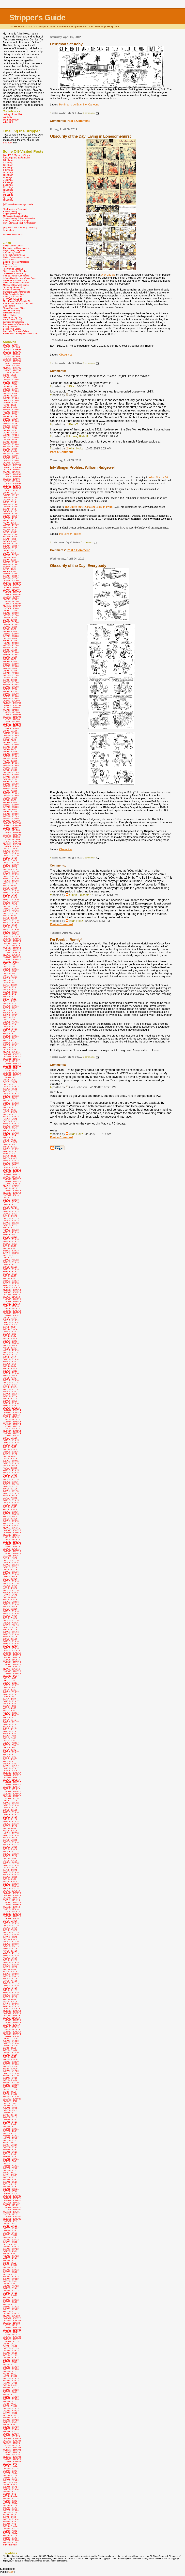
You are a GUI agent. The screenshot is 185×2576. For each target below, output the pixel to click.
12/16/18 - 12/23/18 (12, 1914)
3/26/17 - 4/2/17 (10, 1706)
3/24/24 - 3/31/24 (11, 2492)
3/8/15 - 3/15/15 (10, 1459)
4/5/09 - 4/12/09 (10, 761)
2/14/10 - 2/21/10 (11, 862)
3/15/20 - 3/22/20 (11, 2062)
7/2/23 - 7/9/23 (9, 2404)
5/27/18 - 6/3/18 (10, 1847)
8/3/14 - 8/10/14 (10, 1387)
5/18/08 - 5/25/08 (11, 654)
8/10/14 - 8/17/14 (11, 1389)
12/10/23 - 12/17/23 (12, 2457)
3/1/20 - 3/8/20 (9, 2057)
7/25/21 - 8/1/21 (10, 2170)
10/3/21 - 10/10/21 (11, 2193)
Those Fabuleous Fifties (14, 308)
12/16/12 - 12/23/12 (12, 1191)
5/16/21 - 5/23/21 (11, 2147)
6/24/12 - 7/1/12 (10, 1137)
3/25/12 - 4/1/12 (10, 1107)
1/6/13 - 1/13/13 (10, 1197)
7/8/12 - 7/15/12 (10, 1142)
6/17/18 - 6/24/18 (11, 1854)
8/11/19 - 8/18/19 (11, 1992)
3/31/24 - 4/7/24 (10, 2494)
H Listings (8, 175)
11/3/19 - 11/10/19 (11, 2018)
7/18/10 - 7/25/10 (11, 911)
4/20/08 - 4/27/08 (11, 645)
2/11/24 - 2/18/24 (11, 2478)
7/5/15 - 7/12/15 (10, 1498)
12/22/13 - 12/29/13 (12, 1313)
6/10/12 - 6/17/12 (11, 1133)
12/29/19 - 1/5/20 (11, 2036)
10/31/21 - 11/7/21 (11, 2203)
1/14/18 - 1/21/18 (11, 1803)
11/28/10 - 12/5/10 (11, 953)
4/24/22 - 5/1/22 (10, 2260)
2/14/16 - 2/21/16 (11, 1572)
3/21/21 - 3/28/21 (11, 2129)
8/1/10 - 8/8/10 (9, 916)
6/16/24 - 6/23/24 (11, 2519)
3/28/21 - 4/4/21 (10, 2131)
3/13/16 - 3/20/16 (11, 1581)
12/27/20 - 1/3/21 (11, 2101)
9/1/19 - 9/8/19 (9, 1999)
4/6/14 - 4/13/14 (10, 1348)
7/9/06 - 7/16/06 (10, 433)
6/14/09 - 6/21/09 (11, 784)
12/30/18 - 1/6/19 (11, 1918)
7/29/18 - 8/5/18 (10, 1868)
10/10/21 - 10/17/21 (12, 2196)
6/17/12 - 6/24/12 (11, 1135)
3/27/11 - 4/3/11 (10, 992)
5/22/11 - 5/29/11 (11, 1006)
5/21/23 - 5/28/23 (11, 2390)
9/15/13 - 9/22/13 (11, 1281)
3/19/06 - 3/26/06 (11, 400)
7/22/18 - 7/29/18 (11, 1865)
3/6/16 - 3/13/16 (10, 1579)
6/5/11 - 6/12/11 (10, 1010)
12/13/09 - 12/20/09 (12, 842)
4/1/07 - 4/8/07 (9, 520)
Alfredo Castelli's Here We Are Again (19, 278)
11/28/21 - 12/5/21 (11, 2212)
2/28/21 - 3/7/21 (10, 2122)
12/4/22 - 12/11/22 (11, 2334)
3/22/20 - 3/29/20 (11, 2064)
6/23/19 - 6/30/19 (11, 1976)
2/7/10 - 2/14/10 (10, 860)
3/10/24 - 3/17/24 (11, 2487)
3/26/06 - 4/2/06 (10, 403)
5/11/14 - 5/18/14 (11, 1359)
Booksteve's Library (12, 329)
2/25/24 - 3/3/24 (10, 2482)
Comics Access (10, 266)
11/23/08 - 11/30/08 (12, 717)
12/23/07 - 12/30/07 (12, 606)
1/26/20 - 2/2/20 (10, 2046)
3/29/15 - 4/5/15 (10, 1466)
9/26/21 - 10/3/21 (11, 2191)
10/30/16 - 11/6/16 (11, 1657)
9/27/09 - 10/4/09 (11, 819)
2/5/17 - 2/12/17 (10, 1690)
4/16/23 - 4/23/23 (11, 2378)
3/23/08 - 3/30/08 (11, 636)
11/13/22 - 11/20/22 (12, 2327)
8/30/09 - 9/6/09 (10, 809)
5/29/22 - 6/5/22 (10, 2272)
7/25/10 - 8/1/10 (10, 913)
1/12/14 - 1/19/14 (11, 1320)
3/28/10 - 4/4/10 (10, 876)
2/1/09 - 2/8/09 (9, 740)
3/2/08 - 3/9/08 (9, 629)
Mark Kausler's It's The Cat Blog (17, 301)
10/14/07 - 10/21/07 (12, 583)
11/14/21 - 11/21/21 (12, 2207)
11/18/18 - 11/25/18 (12, 1905)
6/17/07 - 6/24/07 (11, 546)
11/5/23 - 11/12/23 (11, 2445)
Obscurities (65, 354)
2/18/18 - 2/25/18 (11, 1814)
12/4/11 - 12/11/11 (11, 1070)
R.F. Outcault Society (12, 320)
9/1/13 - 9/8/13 (9, 1276)
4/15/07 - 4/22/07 (11, 525)
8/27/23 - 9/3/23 (10, 2422)
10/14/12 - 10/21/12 (12, 1170)
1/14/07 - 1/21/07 (11, 495)
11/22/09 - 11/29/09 (12, 835)
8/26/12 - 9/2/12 (10, 1154)
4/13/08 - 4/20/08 (11, 643)
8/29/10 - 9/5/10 (10, 925)
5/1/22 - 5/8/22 (9, 2263)
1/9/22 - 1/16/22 (10, 2226)
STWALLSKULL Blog (12, 299)
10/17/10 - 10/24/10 (12, 939)
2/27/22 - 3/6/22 (10, 2242)
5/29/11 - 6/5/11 (10, 1008)
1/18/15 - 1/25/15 (11, 1442)
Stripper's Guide (37, 17)
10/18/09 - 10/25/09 (12, 825)
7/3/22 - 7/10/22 (10, 2284)
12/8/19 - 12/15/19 (11, 2029)
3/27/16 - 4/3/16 (10, 1586)
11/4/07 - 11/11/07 (11, 590)
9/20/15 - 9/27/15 (11, 1523)
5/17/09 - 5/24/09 (11, 775)
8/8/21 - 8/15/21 (10, 2175)
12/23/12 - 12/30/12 (12, 1193)
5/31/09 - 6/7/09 (10, 779)
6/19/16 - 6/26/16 (11, 1613)
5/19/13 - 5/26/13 (11, 1241)
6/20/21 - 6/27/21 (11, 2159)
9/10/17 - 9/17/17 (11, 1761)
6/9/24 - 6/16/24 (10, 2517)
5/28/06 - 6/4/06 (10, 423)
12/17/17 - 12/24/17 (12, 1794)
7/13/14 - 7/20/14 (11, 1380)
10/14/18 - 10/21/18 (12, 1893)
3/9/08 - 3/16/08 (10, 631)
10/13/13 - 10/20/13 (12, 1290)
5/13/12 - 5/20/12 (11, 1124)
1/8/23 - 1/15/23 (10, 2346)
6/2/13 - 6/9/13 (9, 1246)
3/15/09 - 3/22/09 (11, 754)
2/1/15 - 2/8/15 (9, 1447)
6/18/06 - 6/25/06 (11, 426)
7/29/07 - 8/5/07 (10, 557)
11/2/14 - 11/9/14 (11, 1417)
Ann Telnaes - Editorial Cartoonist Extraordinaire (18, 304)
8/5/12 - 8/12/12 (10, 1147)
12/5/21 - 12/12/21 (11, 2214)
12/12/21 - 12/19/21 (12, 2217)
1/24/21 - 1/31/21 (11, 2110)
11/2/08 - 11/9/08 (11, 710)
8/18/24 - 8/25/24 (11, 2540)
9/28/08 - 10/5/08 (11, 698)
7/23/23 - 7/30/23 (11, 2411)
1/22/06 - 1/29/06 (11, 382)
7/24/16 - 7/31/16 (11, 1625)
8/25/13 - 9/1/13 (10, 1274)
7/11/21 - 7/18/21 (11, 2166)
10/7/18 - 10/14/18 (11, 1891)
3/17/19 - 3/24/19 (11, 1944)
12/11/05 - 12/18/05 (12, 368)
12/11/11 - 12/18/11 (12, 1073)
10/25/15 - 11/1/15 (11, 1535)
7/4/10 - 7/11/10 (10, 906)
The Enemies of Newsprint (15, 209)
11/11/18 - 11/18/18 (12, 1902)
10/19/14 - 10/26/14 (12, 1412)
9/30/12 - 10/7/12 (11, 1165)
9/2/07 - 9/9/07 (9, 569)
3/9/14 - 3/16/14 (10, 1338)
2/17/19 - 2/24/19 (11, 1935)
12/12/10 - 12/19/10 (12, 957)
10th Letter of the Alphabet (15, 271)
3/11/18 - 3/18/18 (11, 1821)
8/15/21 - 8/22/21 (11, 2177)
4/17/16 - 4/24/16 (11, 1593)
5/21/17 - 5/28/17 (11, 1724)
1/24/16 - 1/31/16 (11, 1565)
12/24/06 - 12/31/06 (12, 488)
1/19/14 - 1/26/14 (11, 1322)
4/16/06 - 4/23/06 (11, 410)
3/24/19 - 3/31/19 (11, 1946)
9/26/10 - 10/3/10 (11, 934)
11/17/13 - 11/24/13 (12, 1301)
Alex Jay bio (108, 274)
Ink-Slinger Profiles (70, 533)
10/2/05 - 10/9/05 (11, 345)
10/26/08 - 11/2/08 (11, 708)
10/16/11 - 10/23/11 (12, 1054)
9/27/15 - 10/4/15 (11, 1526)
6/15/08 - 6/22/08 (11, 664)
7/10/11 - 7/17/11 (11, 1022)
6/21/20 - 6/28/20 (11, 2085)
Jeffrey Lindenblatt (13, 114)
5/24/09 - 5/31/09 (11, 777)
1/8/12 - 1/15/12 (10, 1082)
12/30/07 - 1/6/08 (11, 608)
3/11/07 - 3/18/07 (11, 513)
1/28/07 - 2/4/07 (10, 500)
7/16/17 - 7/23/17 (11, 1743)
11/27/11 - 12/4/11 (11, 1068)
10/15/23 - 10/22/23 (12, 2438)
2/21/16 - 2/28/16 (11, 1574)
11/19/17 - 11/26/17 (12, 1784)
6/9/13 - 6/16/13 (10, 1248)
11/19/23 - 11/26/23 (12, 2450)
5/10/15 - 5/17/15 (11, 1479)
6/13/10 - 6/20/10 (11, 899)
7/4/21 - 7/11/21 (10, 2163)
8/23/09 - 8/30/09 (11, 807)
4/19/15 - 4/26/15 (11, 1472)
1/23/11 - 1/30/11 (11, 971)
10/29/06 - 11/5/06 (11, 470)
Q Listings (8, 197)
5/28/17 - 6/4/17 (10, 1727)
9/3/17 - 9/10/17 (10, 1759)
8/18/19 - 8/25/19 (11, 1995)
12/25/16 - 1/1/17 (11, 1676)
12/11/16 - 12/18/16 (12, 1671)
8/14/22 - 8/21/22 (11, 2297)
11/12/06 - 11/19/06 (12, 474)
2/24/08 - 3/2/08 (10, 627)
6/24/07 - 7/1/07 (10, 548)
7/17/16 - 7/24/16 (11, 1623)
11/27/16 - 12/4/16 (11, 1667)
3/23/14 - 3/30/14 (11, 1343)
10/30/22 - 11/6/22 (11, 2323)
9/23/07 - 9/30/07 (11, 576)
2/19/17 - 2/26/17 (11, 1694)
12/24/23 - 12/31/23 (12, 2461)
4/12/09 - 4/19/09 (11, 763)
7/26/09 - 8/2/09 (10, 798)
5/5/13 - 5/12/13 (10, 1237)
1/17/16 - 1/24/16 (11, 1563)
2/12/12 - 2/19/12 (11, 1093)
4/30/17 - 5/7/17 (10, 1717)
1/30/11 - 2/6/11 (10, 973)
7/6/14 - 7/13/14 (10, 1378)
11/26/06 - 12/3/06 (11, 479)
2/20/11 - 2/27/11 (11, 980)
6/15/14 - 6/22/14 (11, 1371)
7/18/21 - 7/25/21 (11, 2168)
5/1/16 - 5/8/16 (9, 1597)
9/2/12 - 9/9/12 (9, 1156)
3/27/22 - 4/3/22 (10, 2251)
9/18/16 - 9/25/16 (11, 1643)
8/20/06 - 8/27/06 (11, 446)
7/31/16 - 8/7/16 (10, 1627)
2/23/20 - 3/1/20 (10, 2055)
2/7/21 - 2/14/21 (10, 2115)
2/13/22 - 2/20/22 (11, 2237)
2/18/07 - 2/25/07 (11, 507)
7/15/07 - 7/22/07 (11, 555)
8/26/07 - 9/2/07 (10, 567)
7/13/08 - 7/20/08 (11, 673)
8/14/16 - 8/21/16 (11, 1632)
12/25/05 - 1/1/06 (11, 373)
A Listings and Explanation (16, 157)
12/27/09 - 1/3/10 (11, 846)
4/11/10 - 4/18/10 (11, 879)
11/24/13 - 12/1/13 (11, 1304)
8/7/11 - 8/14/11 (10, 1031)
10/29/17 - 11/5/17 (11, 1777)
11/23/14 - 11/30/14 (12, 1424)
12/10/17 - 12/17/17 (12, 1791)
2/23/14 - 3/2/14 (10, 1334)
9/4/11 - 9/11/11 (10, 1040)
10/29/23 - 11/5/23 (11, 2443)
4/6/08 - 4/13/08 (10, 641)
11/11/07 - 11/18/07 (12, 592)
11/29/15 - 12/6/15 (11, 1546)
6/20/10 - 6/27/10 (11, 902)
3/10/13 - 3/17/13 (11, 1218)
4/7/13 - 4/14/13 (10, 1228)
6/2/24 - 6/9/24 (9, 2515)
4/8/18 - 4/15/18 (10, 1831)
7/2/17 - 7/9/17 (9, 1738)
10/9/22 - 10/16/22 (11, 2316)
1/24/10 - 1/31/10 (11, 855)
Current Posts (10, 2545)
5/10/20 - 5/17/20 (11, 2071)
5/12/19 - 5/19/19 (11, 1962)
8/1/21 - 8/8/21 (9, 2173)
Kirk (71, 386)
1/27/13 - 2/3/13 (10, 1204)
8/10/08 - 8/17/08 (11, 682)
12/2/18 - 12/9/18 (11, 1909)
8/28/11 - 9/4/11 (10, 1038)
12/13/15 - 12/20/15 (12, 1551)
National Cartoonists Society (16, 283)
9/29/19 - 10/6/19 (11, 2006)
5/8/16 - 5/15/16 (10, 1600)
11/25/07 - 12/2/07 (11, 597)
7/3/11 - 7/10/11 (10, 1020)
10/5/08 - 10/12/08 (11, 701)
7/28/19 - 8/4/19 (10, 1988)
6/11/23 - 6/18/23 (11, 2397)
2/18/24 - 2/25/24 (11, 2480)
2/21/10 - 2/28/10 (11, 865)
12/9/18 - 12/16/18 (11, 1912)
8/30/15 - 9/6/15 (10, 1516)
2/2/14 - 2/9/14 (9, 1327)
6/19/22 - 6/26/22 (11, 2279)
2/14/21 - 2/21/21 (11, 2117)
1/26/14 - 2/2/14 (10, 1325)
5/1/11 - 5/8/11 (9, 999)
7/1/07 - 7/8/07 (9, 550)
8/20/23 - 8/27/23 (11, 2420)
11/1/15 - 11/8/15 (11, 1537)
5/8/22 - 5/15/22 (10, 2265)
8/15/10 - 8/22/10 (11, 920)
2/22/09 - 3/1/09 (10, 747)
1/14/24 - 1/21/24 (11, 2468)
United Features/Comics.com (16, 257)
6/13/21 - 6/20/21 (11, 2156)
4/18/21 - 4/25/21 (11, 2138)
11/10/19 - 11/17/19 (12, 2020)
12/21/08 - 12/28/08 (12, 726)
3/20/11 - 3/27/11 (11, 990)
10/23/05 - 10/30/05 (12, 352)
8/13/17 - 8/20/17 (11, 1752)
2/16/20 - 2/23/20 (11, 2052)
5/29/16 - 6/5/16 (10, 1606)
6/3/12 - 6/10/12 (10, 1130)
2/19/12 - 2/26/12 (11, 1096)
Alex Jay (7, 117)
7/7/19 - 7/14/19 (10, 1981)
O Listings (8, 192)
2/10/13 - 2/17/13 (11, 1209)
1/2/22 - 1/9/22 (9, 2223)
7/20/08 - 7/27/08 (11, 675)
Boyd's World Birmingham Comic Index (20, 333)
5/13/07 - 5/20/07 (11, 534)
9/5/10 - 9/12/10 (10, 927)
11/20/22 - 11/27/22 (12, 2330)
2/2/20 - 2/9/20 (9, 2048)
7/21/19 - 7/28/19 (11, 1985)
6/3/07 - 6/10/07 (10, 541)
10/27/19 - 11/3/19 (11, 2015)
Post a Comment (78, 120)
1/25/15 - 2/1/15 (10, 1445)
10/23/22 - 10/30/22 (12, 2321)
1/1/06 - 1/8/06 (9, 375)
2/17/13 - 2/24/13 (11, 1211)
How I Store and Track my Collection (19, 223)
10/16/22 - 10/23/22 (12, 2318)
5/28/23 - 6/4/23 (10, 2392)
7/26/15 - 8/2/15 (10, 1505)
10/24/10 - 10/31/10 (12, 941)
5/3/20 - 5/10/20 (10, 2069)
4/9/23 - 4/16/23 (10, 2376)
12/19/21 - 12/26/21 (12, 2219)
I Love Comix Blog (11, 310)
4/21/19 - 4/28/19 (11, 1955)
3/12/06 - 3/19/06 (11, 398)
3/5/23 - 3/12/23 (10, 2364)
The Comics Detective (13, 269)
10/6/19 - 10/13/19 (11, 2009)
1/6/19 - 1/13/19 (10, 1921)
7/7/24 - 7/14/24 (10, 2526)
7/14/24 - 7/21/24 (11, 2528)
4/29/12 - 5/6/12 (10, 1119)
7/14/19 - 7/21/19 (11, 1983)
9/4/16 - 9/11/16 (10, 1639)
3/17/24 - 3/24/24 (11, 2489)
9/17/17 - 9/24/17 (11, 1764)
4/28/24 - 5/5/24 (10, 2503)
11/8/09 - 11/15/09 (11, 830)
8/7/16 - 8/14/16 (10, 1630)
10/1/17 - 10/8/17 (11, 1768)
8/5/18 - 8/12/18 (10, 1870)
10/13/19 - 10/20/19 (12, 2011)
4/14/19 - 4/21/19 (11, 1953)
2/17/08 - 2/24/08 (11, 624)
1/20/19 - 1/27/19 (11, 1925)
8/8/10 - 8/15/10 (10, 918)
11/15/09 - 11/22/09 (12, 832)
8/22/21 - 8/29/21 (11, 2180)
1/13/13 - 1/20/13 (11, 1200)
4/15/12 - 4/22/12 (11, 1114)
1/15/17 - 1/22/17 (11, 1683)
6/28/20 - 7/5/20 (10, 2087)
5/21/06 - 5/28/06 (11, 421)
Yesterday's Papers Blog (14, 287)
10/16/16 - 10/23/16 (12, 1653)
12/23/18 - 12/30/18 (12, 1916)
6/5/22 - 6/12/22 (10, 2274)
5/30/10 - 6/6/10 (10, 895)
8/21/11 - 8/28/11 (11, 1036)
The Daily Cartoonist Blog (14, 273)
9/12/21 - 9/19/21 (11, 2186)
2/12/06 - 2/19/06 (11, 389)
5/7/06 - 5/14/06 (10, 416)
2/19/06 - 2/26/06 (11, 391)
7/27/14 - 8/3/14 (10, 1385)
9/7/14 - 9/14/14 (10, 1399)
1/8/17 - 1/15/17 (10, 1680)
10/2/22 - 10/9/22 (11, 2314)
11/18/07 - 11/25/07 (12, 594)
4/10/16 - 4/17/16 (11, 1590)
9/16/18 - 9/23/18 (11, 1884)
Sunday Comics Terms (12, 234)
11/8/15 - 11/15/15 (11, 1539)
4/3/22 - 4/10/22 (10, 2253)
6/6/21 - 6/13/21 (10, 2154)
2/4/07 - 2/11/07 (10, 502)
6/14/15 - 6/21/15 (11, 1491)
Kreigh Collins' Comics (13, 246)
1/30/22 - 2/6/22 (10, 2233)
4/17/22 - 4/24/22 (11, 2258)
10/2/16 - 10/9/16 (11, 1648)
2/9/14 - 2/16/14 (10, 1329)
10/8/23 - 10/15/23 (11, 2436)
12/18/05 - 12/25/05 (12, 370)
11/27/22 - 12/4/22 (11, 2332)
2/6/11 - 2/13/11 (10, 976)
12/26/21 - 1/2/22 (11, 2221)
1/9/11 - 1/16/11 (10, 966)
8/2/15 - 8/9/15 (9, 1507)
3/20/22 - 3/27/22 (11, 2249)
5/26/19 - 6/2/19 (10, 1967)
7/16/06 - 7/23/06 (11, 435)
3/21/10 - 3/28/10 (11, 874)
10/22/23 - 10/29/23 (12, 2441)
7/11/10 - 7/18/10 (11, 909)
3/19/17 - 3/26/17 (11, 1704)
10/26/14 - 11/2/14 (11, 1415)
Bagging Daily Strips (12, 214)
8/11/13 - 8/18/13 (11, 1269)
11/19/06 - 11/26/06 (12, 477)
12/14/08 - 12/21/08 (12, 724)
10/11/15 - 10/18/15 (12, 1530)
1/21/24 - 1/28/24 (11, 2471)
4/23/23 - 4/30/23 (11, 2381)
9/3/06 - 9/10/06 (10, 451)
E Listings (8, 167)
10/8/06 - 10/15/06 (11, 463)
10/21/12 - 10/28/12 (12, 1172)
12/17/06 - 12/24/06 (12, 486)
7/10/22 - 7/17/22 (11, 2286)
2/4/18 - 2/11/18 (10, 1810)
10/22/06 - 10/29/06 (12, 467)
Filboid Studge (9, 315)
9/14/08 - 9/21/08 (11, 694)
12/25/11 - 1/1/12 (11, 1077)
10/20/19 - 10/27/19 (12, 2013)
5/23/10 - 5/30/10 (11, 892)
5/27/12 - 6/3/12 (10, 1128)
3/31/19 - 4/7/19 (10, 1948)
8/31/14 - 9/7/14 (10, 1396)
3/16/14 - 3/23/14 (11, 1341)
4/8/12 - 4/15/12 (10, 1112)
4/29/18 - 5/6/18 (10, 1838)
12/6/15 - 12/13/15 (11, 1549)
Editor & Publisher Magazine (16, 262)
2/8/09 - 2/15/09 (10, 742)
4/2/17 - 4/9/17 (9, 1708)
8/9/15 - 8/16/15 (10, 1509)
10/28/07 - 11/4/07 (11, 587)
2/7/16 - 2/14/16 (10, 1570)
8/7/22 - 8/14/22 (10, 2295)
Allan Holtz (76, 448)
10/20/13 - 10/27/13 (12, 1292)
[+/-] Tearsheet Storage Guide (18, 204)
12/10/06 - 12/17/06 (12, 483)
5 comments (89, 363)
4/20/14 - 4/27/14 (11, 1352)
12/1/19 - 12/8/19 (11, 2027)
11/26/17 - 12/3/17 (11, 1787)
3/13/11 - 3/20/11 (11, 987)
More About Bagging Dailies (15, 216)
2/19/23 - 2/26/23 (11, 2360)
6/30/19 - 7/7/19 (10, 1979)
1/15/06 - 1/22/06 (11, 379)
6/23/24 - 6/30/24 (11, 2522)
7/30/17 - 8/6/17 (10, 1747)
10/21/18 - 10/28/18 (12, 1895)
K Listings (8, 182)
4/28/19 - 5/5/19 (10, 1958)
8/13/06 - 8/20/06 (11, 444)
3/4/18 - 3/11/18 (10, 1819)
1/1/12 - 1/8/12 (9, 1080)
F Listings (8, 170)
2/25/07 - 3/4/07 (10, 509)
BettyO (73, 424)
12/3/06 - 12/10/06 (11, 481)
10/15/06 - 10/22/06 (12, 465)
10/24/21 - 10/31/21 (12, 2200)
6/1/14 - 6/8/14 (9, 1366)
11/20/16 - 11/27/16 (12, 1664)
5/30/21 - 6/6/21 (10, 2152)
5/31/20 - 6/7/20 (10, 2078)
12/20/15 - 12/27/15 (12, 1553)
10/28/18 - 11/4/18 (11, 1898)
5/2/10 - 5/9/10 (9, 886)
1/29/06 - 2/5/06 (10, 384)
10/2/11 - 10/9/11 (11, 1050)
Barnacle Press (10, 264)
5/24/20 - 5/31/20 (11, 2076)
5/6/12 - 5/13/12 (10, 1121)
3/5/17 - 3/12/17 (10, 1699)
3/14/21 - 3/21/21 (11, 2126)
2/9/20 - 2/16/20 (10, 2050)
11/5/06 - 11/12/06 (11, 472)
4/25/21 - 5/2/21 (10, 2140)
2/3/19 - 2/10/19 (10, 1930)
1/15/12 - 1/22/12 (11, 1084)
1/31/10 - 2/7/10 (10, 858)
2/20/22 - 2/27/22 (11, 2240)
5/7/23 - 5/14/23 (10, 2385)
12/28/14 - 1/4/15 (11, 1435)
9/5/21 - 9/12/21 (10, 2184)
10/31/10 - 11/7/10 (11, 943)
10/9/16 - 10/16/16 (11, 1650)
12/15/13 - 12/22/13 (12, 1311)
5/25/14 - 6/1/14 (10, 1364)
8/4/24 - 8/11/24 (10, 2535)
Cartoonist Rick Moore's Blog (16, 331)
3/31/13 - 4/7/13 (10, 1225)
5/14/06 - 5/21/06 (11, 419)
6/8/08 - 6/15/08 (10, 661)
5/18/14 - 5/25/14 (11, 1362)
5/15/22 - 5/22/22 (11, 2267)
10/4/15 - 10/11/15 (11, 1528)
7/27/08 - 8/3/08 (10, 678)
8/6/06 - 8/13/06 (10, 442)
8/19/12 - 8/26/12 (11, 1151)
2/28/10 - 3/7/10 (10, 867)
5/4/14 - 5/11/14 (10, 1357)
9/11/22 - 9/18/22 (11, 2307)
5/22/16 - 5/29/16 (11, 1604)
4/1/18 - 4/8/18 (9, 1828)
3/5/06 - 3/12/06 (10, 396)
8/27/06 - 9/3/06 (10, 449)
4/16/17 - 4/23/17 (11, 1713)
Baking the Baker (11, 326)
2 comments (89, 857)
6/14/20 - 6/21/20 (11, 2082)
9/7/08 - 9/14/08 (10, 691)
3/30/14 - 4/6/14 (10, 1345)
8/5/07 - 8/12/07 (10, 560)
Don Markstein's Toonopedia (16, 324)
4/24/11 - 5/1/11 (10, 996)
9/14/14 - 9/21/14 (11, 1401)
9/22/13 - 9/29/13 (11, 1283)
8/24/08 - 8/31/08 (11, 687)
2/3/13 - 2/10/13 (10, 1207)
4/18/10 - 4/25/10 (11, 881)
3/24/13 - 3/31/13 (11, 1223)
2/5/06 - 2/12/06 (10, 386)
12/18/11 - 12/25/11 (12, 1075)
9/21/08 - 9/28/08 (11, 696)
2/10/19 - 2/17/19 (11, 1932)
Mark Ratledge (11, 119)
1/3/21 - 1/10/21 (10, 2103)
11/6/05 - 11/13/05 (11, 356)
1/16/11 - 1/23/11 (11, 969)
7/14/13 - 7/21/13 (11, 1260)
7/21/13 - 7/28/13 (11, 1262)
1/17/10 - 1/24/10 (11, 853)
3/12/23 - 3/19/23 (11, 2367)
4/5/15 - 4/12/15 (10, 1468)
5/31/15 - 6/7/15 (10, 1486)
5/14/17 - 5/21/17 (11, 1722)
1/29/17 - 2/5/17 (10, 1687)
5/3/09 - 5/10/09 (10, 770)
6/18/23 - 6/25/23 (11, 2399)
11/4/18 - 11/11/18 (11, 1900)
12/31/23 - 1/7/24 (11, 2464)
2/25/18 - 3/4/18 (10, 1817)
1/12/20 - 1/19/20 (11, 2041)
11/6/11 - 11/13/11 (11, 1061)
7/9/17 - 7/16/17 (10, 1741)
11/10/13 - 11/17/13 (12, 1299)
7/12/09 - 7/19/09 (11, 793)
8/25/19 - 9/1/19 (10, 1997)
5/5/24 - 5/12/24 (10, 2505)
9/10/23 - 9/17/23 (11, 2427)
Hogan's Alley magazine (14, 250)
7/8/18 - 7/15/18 (10, 1861)
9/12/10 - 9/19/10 (11, 929)
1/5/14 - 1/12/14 (10, 1318)
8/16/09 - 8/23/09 (11, 805)
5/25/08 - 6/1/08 (10, 657)
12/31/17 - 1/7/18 (11, 1798)
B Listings (8, 160)
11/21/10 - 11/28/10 (12, 950)
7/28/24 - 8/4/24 (10, 2533)
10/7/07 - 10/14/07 (11, 581)
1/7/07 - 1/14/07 (10, 493)
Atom (11, 2571)
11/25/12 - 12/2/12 (11, 1184)
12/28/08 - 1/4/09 (11, 728)
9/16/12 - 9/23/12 (11, 1161)
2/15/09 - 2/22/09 (11, 745)
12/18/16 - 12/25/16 (12, 1673)
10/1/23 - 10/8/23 (11, 2434)
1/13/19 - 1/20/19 (11, 1923)
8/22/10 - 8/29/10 (11, 922)
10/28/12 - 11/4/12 (11, 1174)
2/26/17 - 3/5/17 (10, 1697)
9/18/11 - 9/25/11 (11, 1045)
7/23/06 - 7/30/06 (11, 437)
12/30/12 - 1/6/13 (11, 1195)
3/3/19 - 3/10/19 (10, 1939)
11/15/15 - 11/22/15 (12, 1542)
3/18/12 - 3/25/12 (11, 1105)
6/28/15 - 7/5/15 (10, 1496)
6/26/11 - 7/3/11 (10, 1017)
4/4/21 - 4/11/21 (10, 2133)
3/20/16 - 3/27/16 (11, 1583)
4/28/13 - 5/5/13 (10, 1234)
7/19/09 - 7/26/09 (11, 795)
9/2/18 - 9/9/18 (9, 1879)
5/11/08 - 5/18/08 (11, 652)
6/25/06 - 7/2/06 (10, 428)
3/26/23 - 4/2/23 (10, 2371)
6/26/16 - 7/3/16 (10, 1616)
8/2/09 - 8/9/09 (9, 800)
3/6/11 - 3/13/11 (10, 985)
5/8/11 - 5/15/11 (10, 1001)
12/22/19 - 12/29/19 (12, 2034)
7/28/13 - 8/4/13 (10, 1264)
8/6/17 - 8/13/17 (10, 1750)
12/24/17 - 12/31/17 (12, 1796)
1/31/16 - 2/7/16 (10, 1567)
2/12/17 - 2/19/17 (11, 1692)
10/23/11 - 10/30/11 (12, 1057)
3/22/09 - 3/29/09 (11, 756)
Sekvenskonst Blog (11, 290)
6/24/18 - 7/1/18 (10, 1856)
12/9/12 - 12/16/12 (11, 1188)
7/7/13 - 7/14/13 (10, 1258)
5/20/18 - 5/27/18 (11, 1844)
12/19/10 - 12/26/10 (12, 959)
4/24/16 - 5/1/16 (10, 1595)
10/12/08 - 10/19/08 (12, 703)
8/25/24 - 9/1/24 (10, 2542)
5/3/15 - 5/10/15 (10, 1477)
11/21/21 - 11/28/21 (12, 2210)
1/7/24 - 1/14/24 (10, 2466)
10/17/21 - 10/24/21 (12, 2198)
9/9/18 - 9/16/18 (10, 1881)
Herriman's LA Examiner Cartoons (79, 104)
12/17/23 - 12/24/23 (12, 2459)
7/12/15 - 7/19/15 (11, 1500)
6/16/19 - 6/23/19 (11, 1974)
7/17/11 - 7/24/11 (11, 1024)
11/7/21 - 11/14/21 (11, 2205)
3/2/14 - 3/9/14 (9, 1336)
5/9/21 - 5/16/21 (10, 2145)
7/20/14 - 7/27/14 (11, 1382)
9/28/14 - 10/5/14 (11, 1405)
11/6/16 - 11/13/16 (11, 1660)
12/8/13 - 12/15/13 (11, 1308)
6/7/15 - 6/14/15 (10, 1489)
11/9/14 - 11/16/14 (11, 1419)
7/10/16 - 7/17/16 (11, 1620)
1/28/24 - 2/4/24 (10, 2473)
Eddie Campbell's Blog (13, 294)
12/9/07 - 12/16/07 (11, 601)
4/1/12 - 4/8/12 (9, 1110)
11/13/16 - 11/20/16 (12, 1662)
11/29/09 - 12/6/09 (11, 837)
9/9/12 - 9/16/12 (10, 1158)
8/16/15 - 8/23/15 (11, 1512)
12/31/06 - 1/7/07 (11, 490)
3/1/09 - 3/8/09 (9, 749)
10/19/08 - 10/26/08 (12, 705)
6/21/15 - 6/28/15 (11, 1493)
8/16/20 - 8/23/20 (11, 2096)
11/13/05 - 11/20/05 (12, 359)
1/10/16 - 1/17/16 (11, 1560)
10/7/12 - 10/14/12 (11, 1167)
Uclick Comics (9, 259)
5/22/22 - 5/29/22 (11, 2270)
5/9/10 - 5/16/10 (10, 888)
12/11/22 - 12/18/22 (12, 2337)
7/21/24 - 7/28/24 (11, 2531)
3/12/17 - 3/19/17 (11, 1701)
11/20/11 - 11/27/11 (12, 1066)
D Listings (8, 165)
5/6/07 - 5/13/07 (10, 532)
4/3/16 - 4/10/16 (10, 1588)
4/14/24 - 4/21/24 (11, 2498)
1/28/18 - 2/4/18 (10, 1808)
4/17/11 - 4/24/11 (11, 994)
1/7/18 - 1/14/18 (10, 1801)
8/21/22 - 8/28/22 (11, 2300)
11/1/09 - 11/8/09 (11, 828)
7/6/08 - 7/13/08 (10, 671)
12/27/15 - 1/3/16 (11, 1556)
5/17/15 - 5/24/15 (11, 1482)
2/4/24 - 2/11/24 (10, 2475)
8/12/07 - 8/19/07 (11, 562)
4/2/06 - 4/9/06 (9, 405)
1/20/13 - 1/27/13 (11, 1202)
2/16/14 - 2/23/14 (11, 1332)
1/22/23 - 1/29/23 (11, 2351)
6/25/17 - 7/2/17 (10, 1736)
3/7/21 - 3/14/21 (10, 2124)
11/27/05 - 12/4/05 (11, 363)
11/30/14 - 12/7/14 (11, 1426)
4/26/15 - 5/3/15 (10, 1475)
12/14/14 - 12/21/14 (12, 1431)
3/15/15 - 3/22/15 (11, 1461)
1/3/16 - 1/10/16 (10, 1558)
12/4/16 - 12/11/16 (11, 1669)
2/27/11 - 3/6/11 (10, 983)
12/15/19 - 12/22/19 (12, 2032)
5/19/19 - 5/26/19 (11, 1965)
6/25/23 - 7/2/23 (10, 2401)
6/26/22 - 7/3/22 (10, 2281)
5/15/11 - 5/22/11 (11, 1003)
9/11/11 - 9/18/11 (11, 1043)
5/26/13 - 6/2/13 (10, 1244)
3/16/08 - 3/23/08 (11, 634)
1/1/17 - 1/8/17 (9, 1678)
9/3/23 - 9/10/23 (10, 2424)
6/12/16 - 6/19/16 (11, 1611)
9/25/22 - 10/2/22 (11, 2311)
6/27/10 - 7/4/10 (10, 904)
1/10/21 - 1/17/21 (11, 2106)
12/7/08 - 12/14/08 (11, 721)
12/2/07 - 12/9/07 (11, 599)
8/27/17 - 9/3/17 (10, 1757)
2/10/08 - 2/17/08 (11, 622)
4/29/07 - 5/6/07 (10, 530)
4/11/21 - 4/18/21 (11, 2136)
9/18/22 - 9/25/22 (11, 2309)
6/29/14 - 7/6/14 (10, 1375)
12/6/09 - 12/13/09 (11, 839)
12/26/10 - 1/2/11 (11, 962)
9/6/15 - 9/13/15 (10, 1519)
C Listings (8, 162)
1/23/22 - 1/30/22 (11, 2230)
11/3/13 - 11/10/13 (11, 1297)
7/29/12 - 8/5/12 (10, 1144)
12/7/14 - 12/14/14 (11, 1429)
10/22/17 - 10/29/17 (12, 1775)
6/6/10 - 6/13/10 (10, 897)
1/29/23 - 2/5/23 (10, 2353)
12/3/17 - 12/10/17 (11, 1789)
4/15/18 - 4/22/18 (11, 1833)
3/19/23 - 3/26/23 (11, 2369)
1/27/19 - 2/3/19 (10, 1928)
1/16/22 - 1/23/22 (11, 2228)
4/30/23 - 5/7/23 (10, 2383)
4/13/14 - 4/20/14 (11, 1350)
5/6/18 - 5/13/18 (10, 1840)
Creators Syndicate (11, 253)
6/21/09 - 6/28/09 (11, 786)
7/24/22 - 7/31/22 (11, 2290)
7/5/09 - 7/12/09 (10, 791)
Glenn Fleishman (80, 895)
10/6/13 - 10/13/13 (11, 1288)
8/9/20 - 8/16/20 (10, 2094)
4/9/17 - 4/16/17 (10, 1710)
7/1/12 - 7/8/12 (9, 1140)
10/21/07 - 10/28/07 (12, 585)
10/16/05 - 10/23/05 (12, 349)
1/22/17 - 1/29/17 (11, 1685)
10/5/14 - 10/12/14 (11, 1408)
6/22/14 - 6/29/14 (11, 1373)
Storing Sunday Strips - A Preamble (19, 218)
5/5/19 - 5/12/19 (10, 1960)
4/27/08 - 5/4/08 (10, 648)
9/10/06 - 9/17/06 (11, 453)
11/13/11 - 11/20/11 (12, 1063)
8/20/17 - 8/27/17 (11, 1754)
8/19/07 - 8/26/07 (11, 564)
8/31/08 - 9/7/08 (10, 689)
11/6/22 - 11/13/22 (11, 2325)
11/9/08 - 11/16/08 (11, 712)
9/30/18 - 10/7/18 (11, 1888)
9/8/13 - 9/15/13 (10, 1278)
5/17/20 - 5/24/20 (11, 2073)
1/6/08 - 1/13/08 (10, 611)
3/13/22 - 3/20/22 (11, 2247)
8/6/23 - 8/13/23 (10, 2415)
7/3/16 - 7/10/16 (10, 1618)
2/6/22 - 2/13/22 (10, 2235)
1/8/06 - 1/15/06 (10, 377)
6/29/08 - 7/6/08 (10, 668)
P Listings (8, 195)
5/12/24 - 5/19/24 (11, 2508)
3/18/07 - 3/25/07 (11, 516)
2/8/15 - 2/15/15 (10, 1449)
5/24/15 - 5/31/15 (11, 1484)
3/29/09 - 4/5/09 (10, 758)
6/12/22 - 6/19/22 (11, 2277)
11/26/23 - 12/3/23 (11, 2452)
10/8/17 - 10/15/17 (11, 1771)
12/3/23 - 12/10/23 (11, 2455)
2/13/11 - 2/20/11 (11, 978)
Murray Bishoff (78, 436)
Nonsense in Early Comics (15, 280)
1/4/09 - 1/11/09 (10, 731)
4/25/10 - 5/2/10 (10, 883)
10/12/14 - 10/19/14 (12, 1410)
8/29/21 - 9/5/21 (10, 2182)
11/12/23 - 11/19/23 (12, 2448)
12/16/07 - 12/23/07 (12, 604)
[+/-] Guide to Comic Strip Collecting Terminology (20, 228)
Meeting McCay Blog (12, 317)
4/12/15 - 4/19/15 (11, 1470)
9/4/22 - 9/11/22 (10, 2304)
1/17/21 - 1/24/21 (11, 2108)
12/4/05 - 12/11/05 (11, 366)
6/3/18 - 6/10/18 (10, 1849)
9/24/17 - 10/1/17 (11, 1766)
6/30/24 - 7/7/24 (10, 2524)
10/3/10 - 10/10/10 (11, 936)
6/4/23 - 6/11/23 (10, 2394)
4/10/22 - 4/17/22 (11, 2256)
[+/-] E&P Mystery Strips (16, 155)
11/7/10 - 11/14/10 (11, 946)
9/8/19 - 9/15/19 (10, 2002)
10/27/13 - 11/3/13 (11, 1295)
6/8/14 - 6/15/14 (10, 1368)
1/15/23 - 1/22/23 (11, 2348)
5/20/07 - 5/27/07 (11, 537)
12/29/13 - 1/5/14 (11, 1315)
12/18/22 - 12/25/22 (12, 2339)
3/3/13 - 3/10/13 (10, 1216)
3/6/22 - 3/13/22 (10, 2244)
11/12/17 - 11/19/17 (12, 1782)
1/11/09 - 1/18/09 (11, 733)
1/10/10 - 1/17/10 (11, 851)
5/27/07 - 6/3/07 (10, 539)
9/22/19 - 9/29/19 (11, 2004)
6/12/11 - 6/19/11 (11, 1013)
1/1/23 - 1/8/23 (9, 2344)
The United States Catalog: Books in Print (88, 506)
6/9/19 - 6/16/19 (10, 1972)
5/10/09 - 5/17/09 (11, 772)
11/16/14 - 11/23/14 (12, 1422)
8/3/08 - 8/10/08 (10, 680)
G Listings (8, 172)
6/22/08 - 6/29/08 (11, 666)
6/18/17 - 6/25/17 (11, 1734)
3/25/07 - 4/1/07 (10, 518)
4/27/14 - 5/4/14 (10, 1355)
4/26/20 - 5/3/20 (10, 2066)
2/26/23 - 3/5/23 (10, 2362)
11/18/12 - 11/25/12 (12, 1181)
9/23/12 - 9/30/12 (11, 1163)
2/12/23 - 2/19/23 (11, 2357)
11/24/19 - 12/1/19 (11, 2025)
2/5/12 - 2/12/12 (10, 1091)
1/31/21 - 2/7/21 (10, 2113)
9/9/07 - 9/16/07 (10, 571)
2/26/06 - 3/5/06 (10, 393)
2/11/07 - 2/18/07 (11, 504)
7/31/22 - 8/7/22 (10, 2293)
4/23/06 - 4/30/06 (11, 412)
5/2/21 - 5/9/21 (9, 2143)
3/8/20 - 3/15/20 (10, 2059)
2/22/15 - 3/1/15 (10, 1454)
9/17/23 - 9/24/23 (11, 2429)
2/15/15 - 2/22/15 (11, 1452)
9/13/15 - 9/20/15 (11, 1521)
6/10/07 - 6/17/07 (11, 544)
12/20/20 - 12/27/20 (12, 2099)
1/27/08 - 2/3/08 (10, 617)
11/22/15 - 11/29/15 (12, 1544)
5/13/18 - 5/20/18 (11, 1842)
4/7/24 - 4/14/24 (10, 2496)
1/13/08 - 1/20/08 (11, 613)
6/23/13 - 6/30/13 (11, 1253)
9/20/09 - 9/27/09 (11, 816)
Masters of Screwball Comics (16, 285)
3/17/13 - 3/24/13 (11, 1221)
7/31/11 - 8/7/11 (10, 1029)
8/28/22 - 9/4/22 (10, 2302)
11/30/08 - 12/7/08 (11, 719)
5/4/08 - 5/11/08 (10, 650)
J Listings (8, 180)
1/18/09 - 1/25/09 (11, 735)
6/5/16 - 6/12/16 (10, 1609)
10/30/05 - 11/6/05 (11, 354)
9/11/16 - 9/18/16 (11, 1641)
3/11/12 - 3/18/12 (11, 1103)
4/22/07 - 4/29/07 (11, 527)
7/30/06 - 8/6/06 (10, 440)
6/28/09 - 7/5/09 (10, 788)
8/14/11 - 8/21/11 (11, 1033)
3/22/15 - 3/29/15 (11, 1463)
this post (7, 142)
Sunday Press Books (12, 296)
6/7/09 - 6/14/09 (10, 782)
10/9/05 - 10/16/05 (11, 347)
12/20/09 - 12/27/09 (12, 844)
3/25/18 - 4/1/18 (10, 1826)
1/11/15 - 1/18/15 (11, 1440)
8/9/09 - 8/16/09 (10, 802)
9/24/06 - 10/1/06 (11, 458)
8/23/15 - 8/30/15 (11, 1514)
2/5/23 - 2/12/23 (10, 2355)
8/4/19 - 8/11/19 (10, 1990)
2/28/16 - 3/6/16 (10, 1576)
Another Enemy (10, 211)
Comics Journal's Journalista (16, 276)
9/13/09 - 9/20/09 (11, 814)
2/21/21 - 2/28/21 (11, 2119)
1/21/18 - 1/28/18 (11, 1805)
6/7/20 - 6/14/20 (10, 2080)
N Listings (8, 190)
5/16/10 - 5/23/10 (11, 890)
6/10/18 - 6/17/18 (11, 1851)
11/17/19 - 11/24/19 (12, 2022)
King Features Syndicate (14, 255)
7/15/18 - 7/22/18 (11, 1863)
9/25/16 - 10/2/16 (11, 1646)
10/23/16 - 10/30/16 (12, 1655)
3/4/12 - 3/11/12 (10, 1100)
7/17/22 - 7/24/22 (11, 2288)
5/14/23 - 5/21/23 (11, 2388)
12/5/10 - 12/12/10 (11, 955)
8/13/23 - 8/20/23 (11, 2418)
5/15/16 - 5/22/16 (11, 1602)
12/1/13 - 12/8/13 (11, 1306)
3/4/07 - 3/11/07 (10, 511)
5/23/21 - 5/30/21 (11, 2150)
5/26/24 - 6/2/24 (10, 2512)
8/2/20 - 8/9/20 (9, 2092)
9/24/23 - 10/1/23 (11, 2431)
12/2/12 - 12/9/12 (11, 1186)
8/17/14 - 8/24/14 (11, 1392)
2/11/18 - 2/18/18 (11, 1812)
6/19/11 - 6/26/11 (11, 1015)
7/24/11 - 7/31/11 (11, 1026)
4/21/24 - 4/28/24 (11, 2501)
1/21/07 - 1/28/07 (11, 497)
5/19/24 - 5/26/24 (11, 2510)
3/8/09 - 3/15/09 (10, 752)
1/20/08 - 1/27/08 (11, 615)
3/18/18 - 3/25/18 (11, 1824)
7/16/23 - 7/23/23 (11, 2408)
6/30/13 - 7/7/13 (10, 1255)
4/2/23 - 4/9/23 (9, 2374)
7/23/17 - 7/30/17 (11, 1745)
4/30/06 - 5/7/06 (10, 414)
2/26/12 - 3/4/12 (10, 1098)
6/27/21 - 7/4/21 (10, 2161)
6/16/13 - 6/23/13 (11, 1251)
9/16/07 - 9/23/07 (11, 574)
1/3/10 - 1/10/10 (10, 849)
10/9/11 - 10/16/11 (11, 1052)
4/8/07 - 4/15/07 (10, 523)
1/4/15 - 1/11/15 (10, 1438)
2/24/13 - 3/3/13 (10, 1214)
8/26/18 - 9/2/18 (10, 1877)
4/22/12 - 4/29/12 (11, 1117)
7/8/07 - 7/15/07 (10, 553)
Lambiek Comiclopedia (13, 322)
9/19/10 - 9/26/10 (11, 932)
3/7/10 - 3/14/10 (10, 869)
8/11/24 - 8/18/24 (11, 2538)
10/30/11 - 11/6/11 (11, 1059)
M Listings (8, 187)
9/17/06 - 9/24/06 (11, 456)
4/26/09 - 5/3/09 (10, 768)
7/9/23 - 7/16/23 (10, 2406)
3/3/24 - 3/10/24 (10, 2485)
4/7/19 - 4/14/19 (10, 1951)
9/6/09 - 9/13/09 (10, 812)
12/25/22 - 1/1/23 (11, 2341)
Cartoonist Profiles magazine (16, 248)
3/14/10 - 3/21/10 (11, 872)
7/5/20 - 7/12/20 (10, 2089)
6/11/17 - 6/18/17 (11, 1731)
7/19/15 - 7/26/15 (11, 1502)
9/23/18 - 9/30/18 (11, 1886)
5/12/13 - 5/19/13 (11, 1239)
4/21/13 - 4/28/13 (11, 1232)
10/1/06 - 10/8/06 (11, 460)
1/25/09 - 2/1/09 (10, 738)
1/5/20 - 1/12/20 (10, 2039)
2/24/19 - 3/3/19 (10, 1937)
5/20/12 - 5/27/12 (11, 1126)
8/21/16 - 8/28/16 (11, 1634)
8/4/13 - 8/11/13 (10, 1267)
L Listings (8, 185)
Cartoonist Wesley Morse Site (16, 292)
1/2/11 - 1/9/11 (9, 964)
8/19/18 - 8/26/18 (11, 1875)
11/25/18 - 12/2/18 (11, 1907)
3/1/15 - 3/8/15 (9, 1456)
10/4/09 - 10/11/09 (11, 821)
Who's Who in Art (158, 477)
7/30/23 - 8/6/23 (10, 2413)
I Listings (7, 177)
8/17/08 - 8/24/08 (11, 684)
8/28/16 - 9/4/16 (10, 1637)
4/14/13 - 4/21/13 (11, 1230)
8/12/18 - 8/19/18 (11, 1872)
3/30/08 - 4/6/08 (10, 638)
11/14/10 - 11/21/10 (12, 948)
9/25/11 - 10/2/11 (11, 1047)
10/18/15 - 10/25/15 (12, 1533)
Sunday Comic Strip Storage (16, 221)
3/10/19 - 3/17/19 (11, 1942)
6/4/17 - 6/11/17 (10, 1729)
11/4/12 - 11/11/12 (11, 1177)
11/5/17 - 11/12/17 (11, 1780)
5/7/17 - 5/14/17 (10, 1720)
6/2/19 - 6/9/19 (9, 1969)
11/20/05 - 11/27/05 (12, 361)
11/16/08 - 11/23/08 (12, 715)
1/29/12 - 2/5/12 (10, 1089)
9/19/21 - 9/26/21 (11, 2189)
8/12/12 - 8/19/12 (11, 1149)
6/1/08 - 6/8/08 (9, 659)
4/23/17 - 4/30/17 (11, 1715)
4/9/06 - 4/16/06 (10, 407)
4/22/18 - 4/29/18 (11, 1835)
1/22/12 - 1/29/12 (11, 1087)
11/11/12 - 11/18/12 (12, 1179)
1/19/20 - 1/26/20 (11, 2043)
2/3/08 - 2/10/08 (10, 620)
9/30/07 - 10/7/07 (11, 578)
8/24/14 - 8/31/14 (11, 1394)
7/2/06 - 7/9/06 (9, 430)
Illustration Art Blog (11, 313)
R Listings (8, 200)
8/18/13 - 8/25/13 (11, 1271)
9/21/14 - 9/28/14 (11, 1403)
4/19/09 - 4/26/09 (11, 765)
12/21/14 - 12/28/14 (12, 1433)
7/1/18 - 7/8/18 (9, 1858)
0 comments (89, 113)
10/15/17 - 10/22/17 (12, 1773)
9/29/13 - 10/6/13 (11, 1285)
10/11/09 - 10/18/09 (12, 823)
